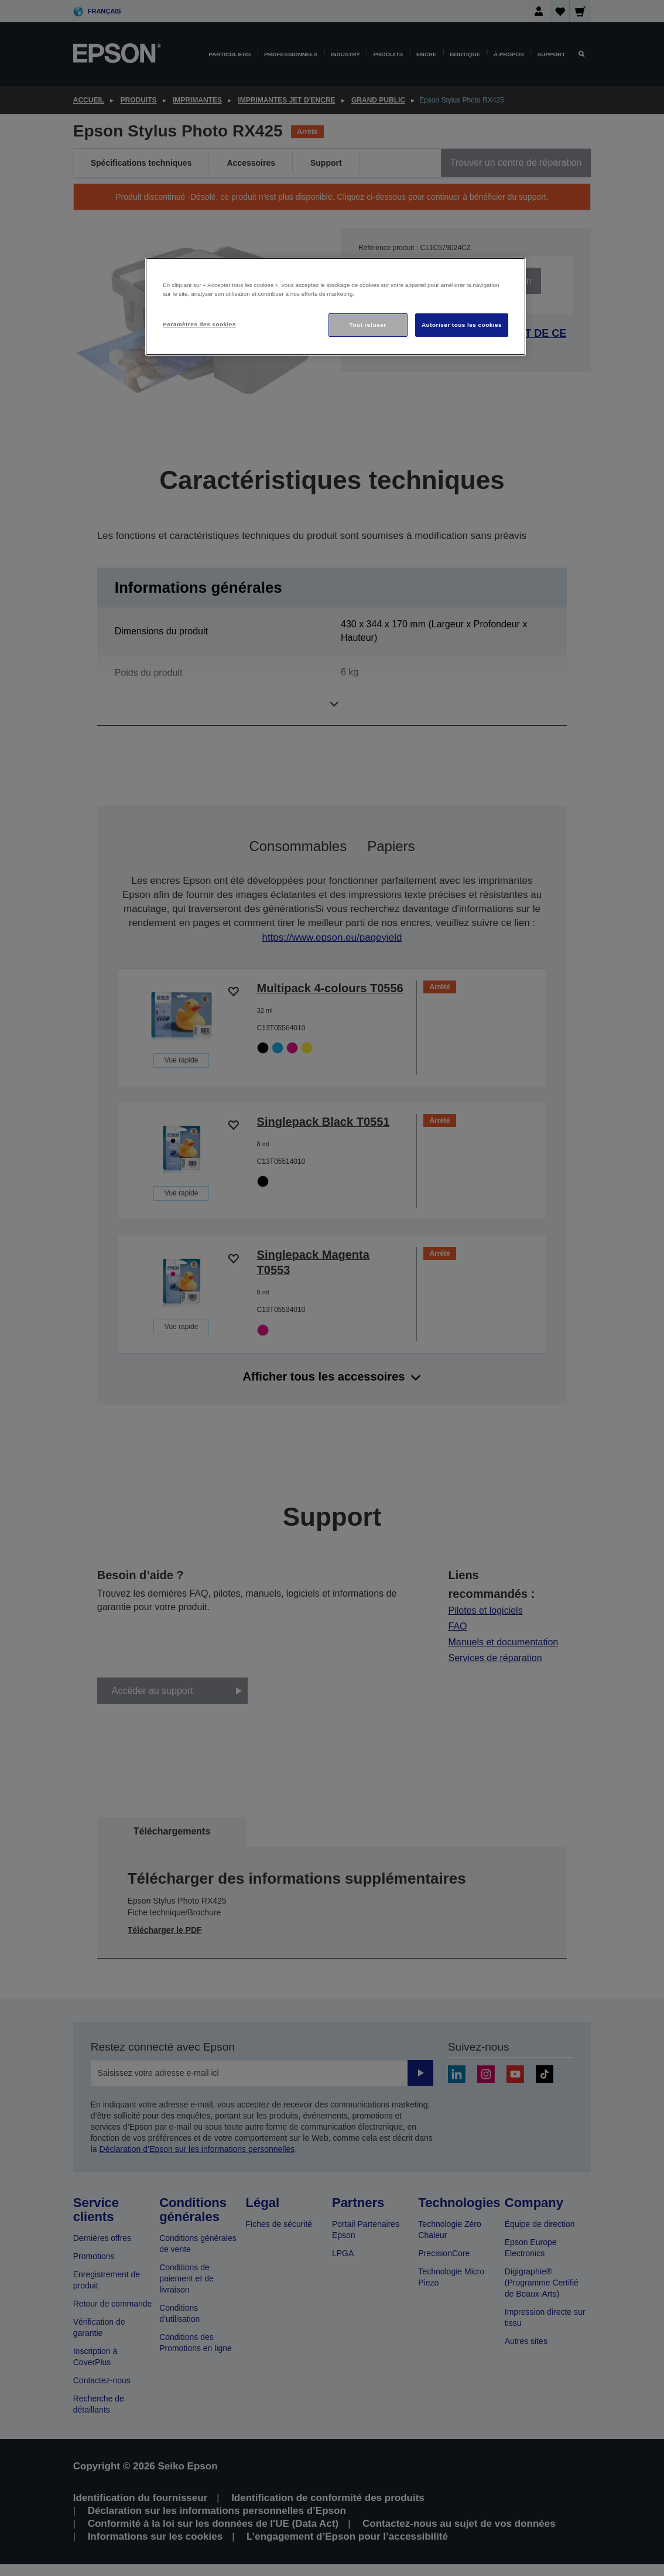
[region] (335, 307)
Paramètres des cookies (199, 324)
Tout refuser (367, 325)
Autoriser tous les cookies (462, 325)
